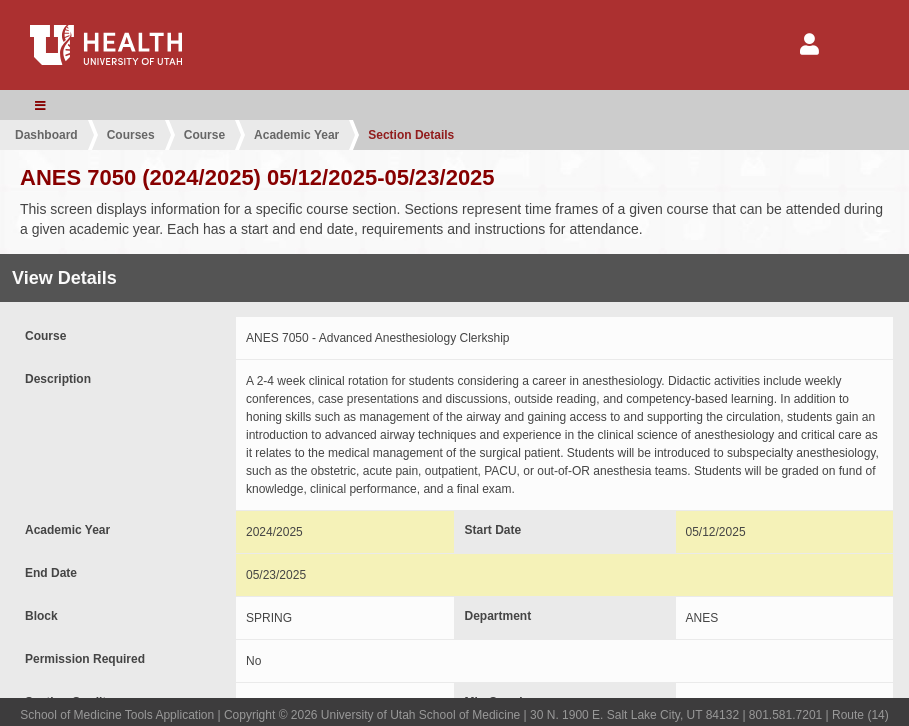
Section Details (411, 135)
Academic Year (296, 135)
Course (204, 135)
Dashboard (46, 135)
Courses (131, 135)
